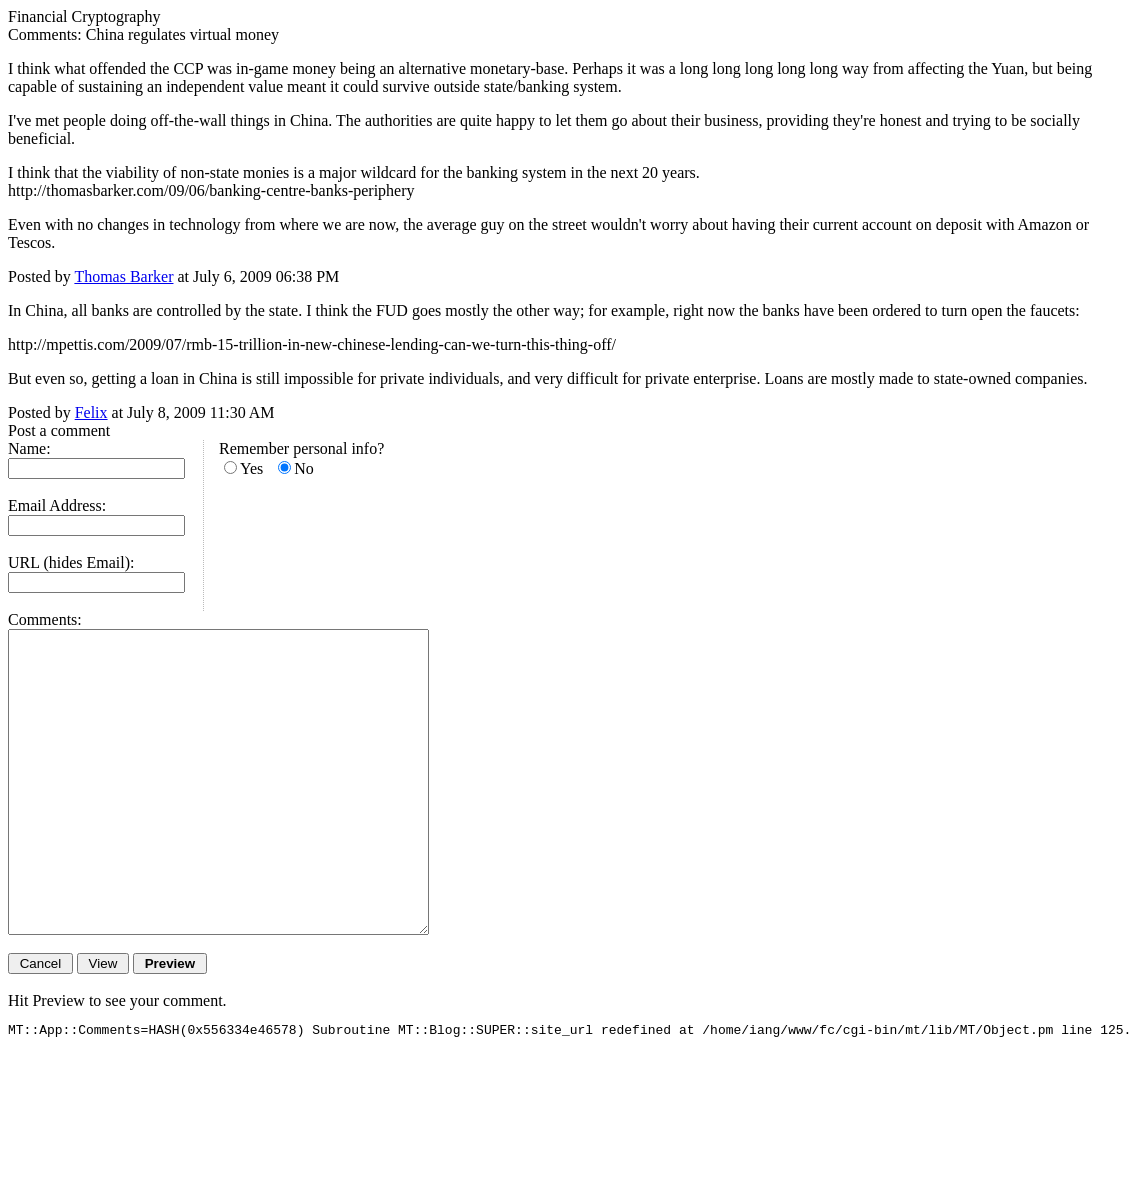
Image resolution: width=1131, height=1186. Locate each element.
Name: (29, 448)
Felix (91, 412)
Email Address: (57, 505)
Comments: (45, 619)
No (304, 468)
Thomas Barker (123, 276)
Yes (251, 468)
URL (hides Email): (71, 562)
